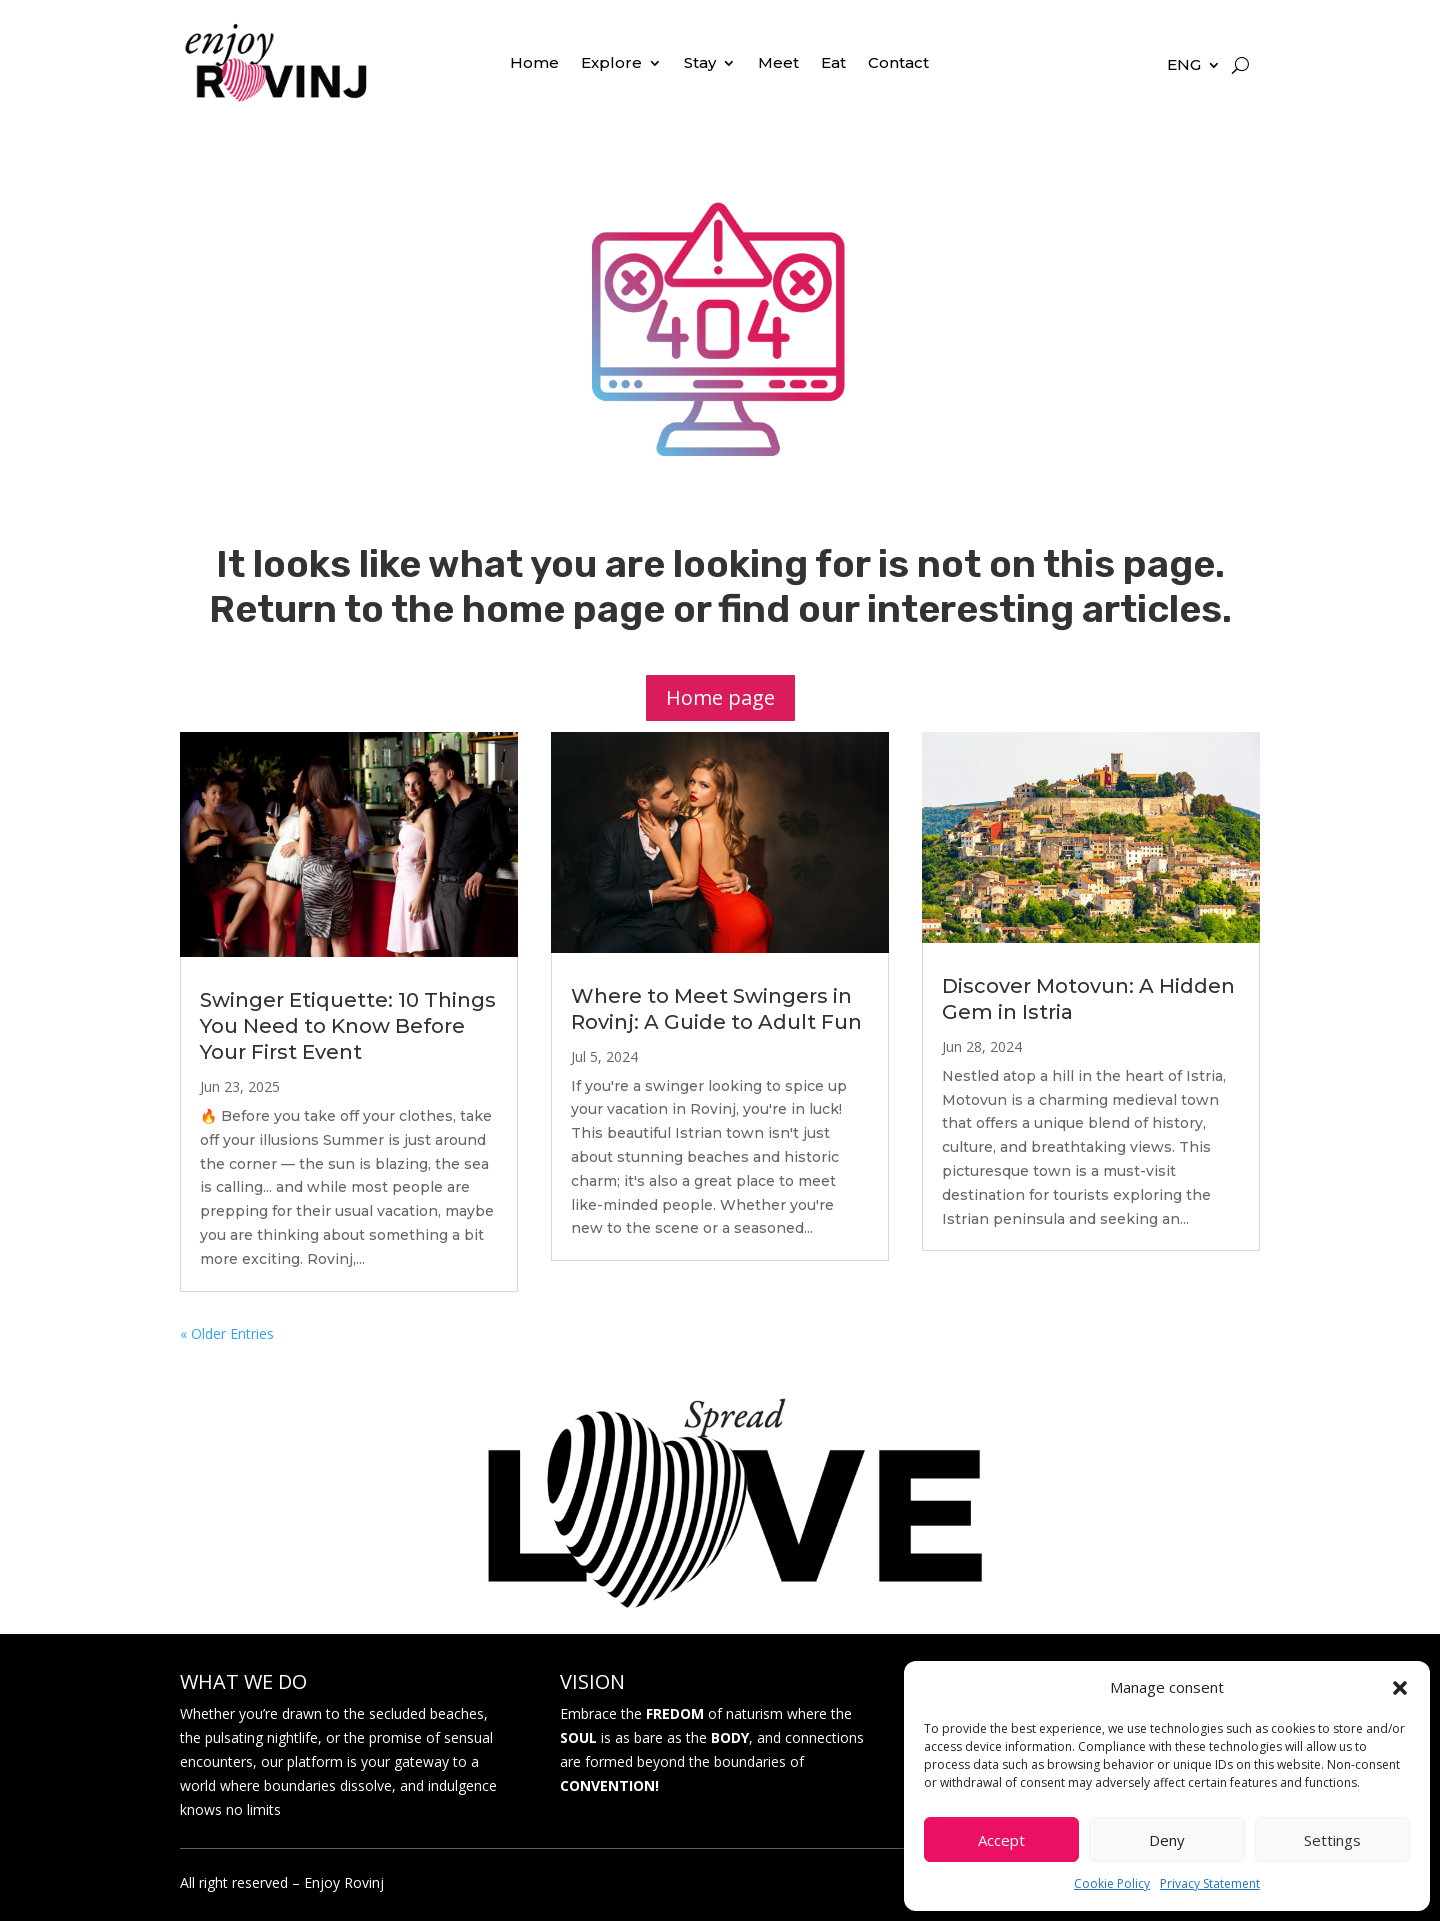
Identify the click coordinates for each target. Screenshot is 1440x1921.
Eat (833, 64)
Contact (898, 64)
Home (534, 64)
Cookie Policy (1112, 1883)
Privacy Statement (1210, 1883)
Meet (778, 64)
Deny (1167, 1840)
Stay (700, 64)
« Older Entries (227, 1333)
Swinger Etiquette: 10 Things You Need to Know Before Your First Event (348, 1026)
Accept (1001, 1840)
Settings (1332, 1840)
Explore (611, 64)
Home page (720, 697)
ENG (1184, 66)
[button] (1400, 1688)
